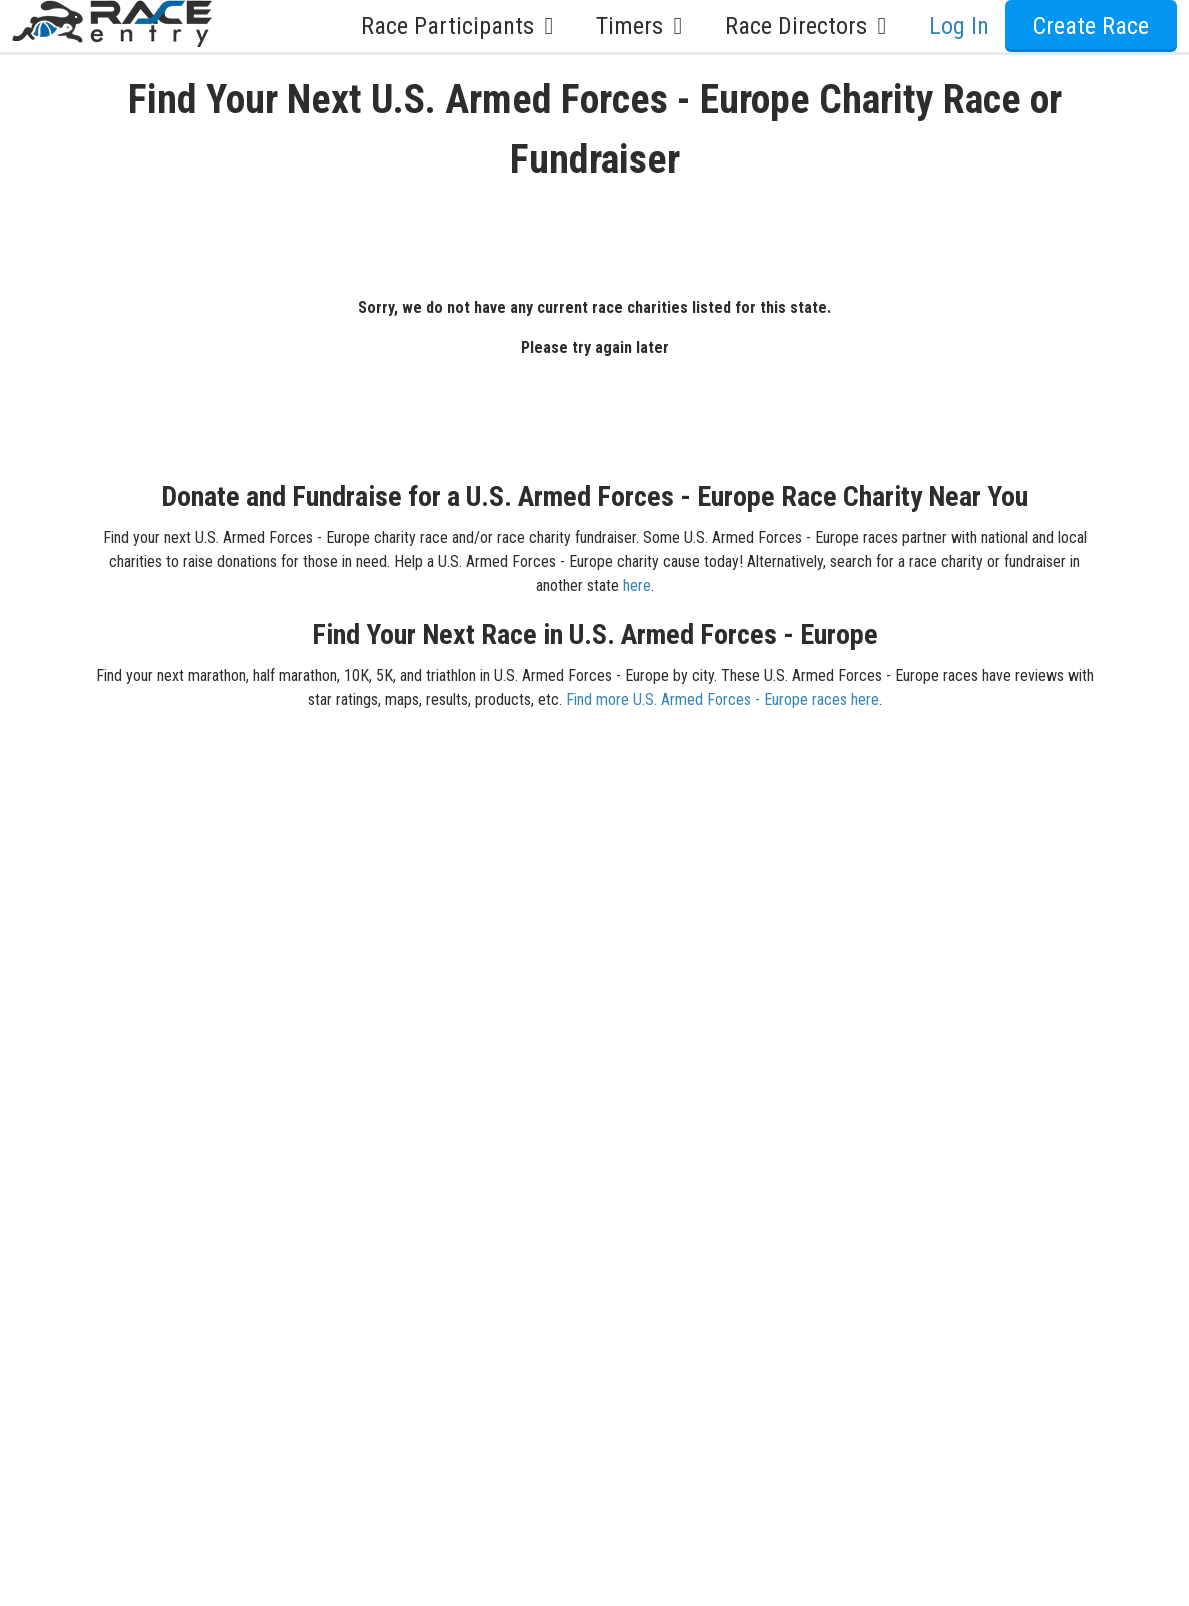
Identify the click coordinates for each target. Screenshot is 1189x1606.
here (637, 585)
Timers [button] (644, 26)
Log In (959, 26)
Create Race (1091, 26)
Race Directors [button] (811, 26)
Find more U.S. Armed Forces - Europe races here (722, 699)
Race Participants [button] (462, 26)
